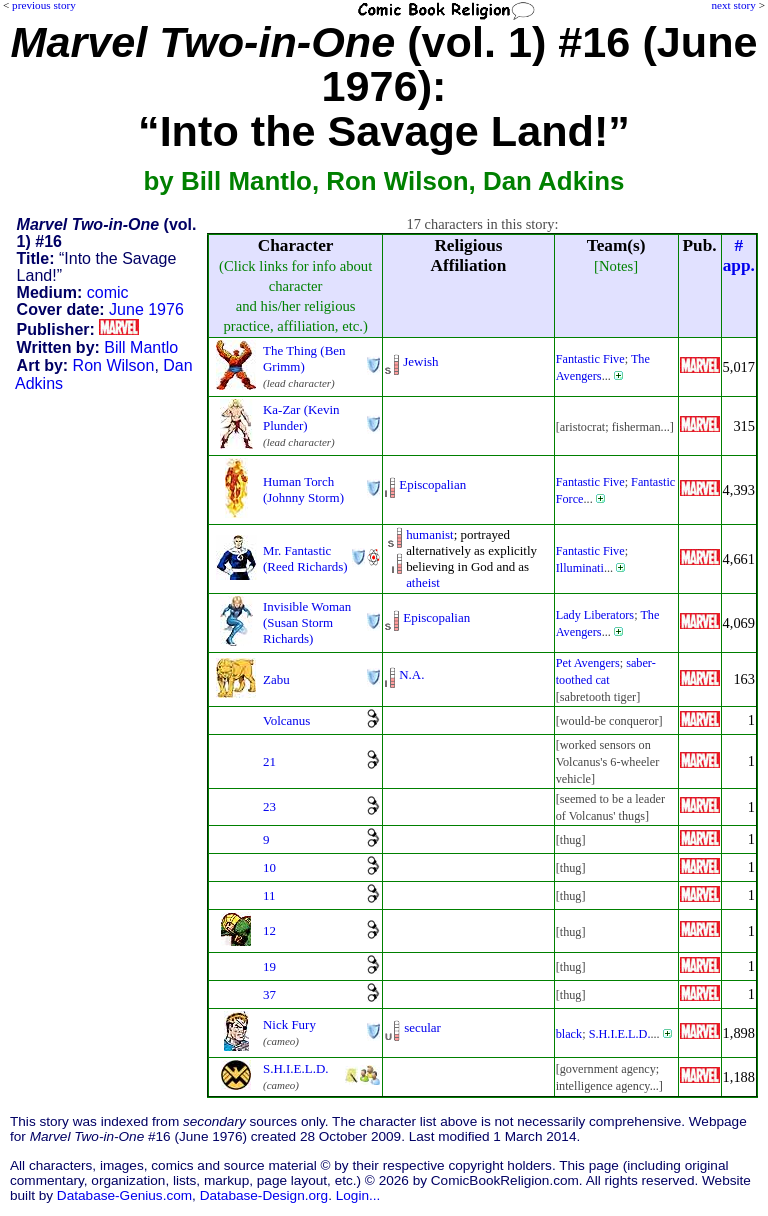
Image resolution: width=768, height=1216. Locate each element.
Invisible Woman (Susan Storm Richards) (307, 622)
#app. (739, 255)
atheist (423, 582)
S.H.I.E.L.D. (620, 1034)
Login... (358, 1195)
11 (269, 895)
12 (269, 930)
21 (269, 761)
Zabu (276, 679)
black (569, 1034)
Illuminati (580, 568)
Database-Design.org (264, 1195)
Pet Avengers (588, 663)
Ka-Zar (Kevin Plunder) (301, 417)
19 (269, 966)
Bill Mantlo (141, 347)
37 (269, 994)
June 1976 (146, 309)
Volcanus (286, 720)
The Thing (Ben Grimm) (304, 358)
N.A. (411, 674)
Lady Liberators (595, 615)
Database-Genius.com (124, 1195)
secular (422, 1027)
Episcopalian (432, 484)
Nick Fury (289, 1024)
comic (108, 292)
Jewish (420, 361)
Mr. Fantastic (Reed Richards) (305, 558)
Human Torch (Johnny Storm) (303, 489)
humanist (430, 534)
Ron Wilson (114, 365)
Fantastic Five (590, 359)
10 (269, 867)
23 (269, 806)
